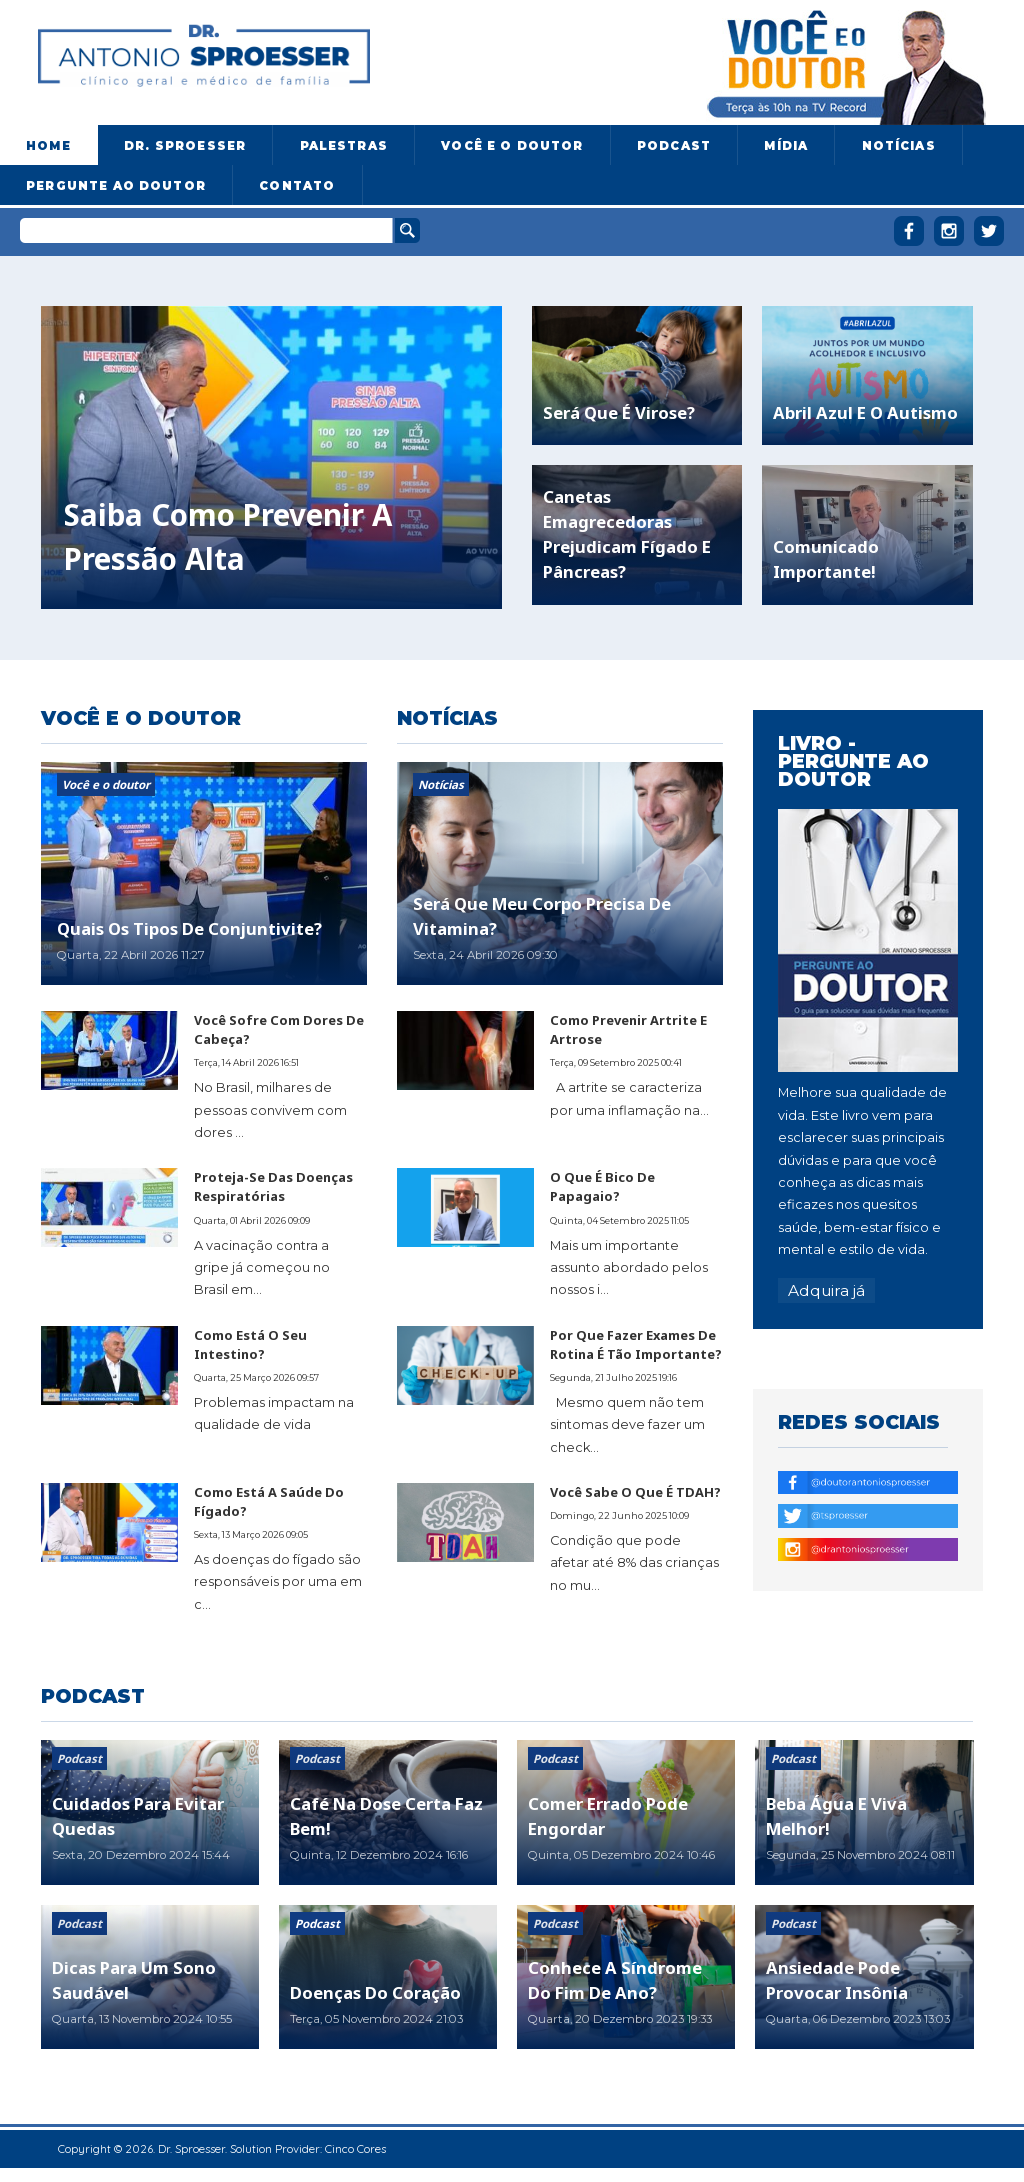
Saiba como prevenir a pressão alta (228, 537)
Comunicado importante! (826, 559)
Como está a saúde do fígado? (269, 1501)
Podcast (674, 146)
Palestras (344, 146)
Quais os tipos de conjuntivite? (189, 928)
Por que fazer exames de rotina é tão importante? (636, 1344)
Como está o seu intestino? (250, 1344)
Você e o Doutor (512, 146)
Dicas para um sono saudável (134, 1980)
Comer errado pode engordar (608, 1816)
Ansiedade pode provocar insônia (837, 1980)
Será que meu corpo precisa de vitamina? (542, 916)
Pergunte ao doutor (116, 186)
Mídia (786, 146)
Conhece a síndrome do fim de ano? (615, 1980)
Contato (297, 186)
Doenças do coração (375, 1992)
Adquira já (826, 1290)
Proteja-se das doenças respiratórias (273, 1186)
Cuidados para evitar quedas (138, 1816)
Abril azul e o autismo (865, 412)
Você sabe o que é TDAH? (635, 1492)
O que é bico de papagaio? (602, 1186)
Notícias (899, 146)
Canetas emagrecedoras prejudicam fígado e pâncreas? (627, 534)
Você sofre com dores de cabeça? (279, 1029)
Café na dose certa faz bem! (386, 1816)
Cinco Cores (355, 2148)
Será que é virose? (619, 412)
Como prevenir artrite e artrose (628, 1029)
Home (48, 146)
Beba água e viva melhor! (836, 1816)
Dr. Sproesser (185, 146)
